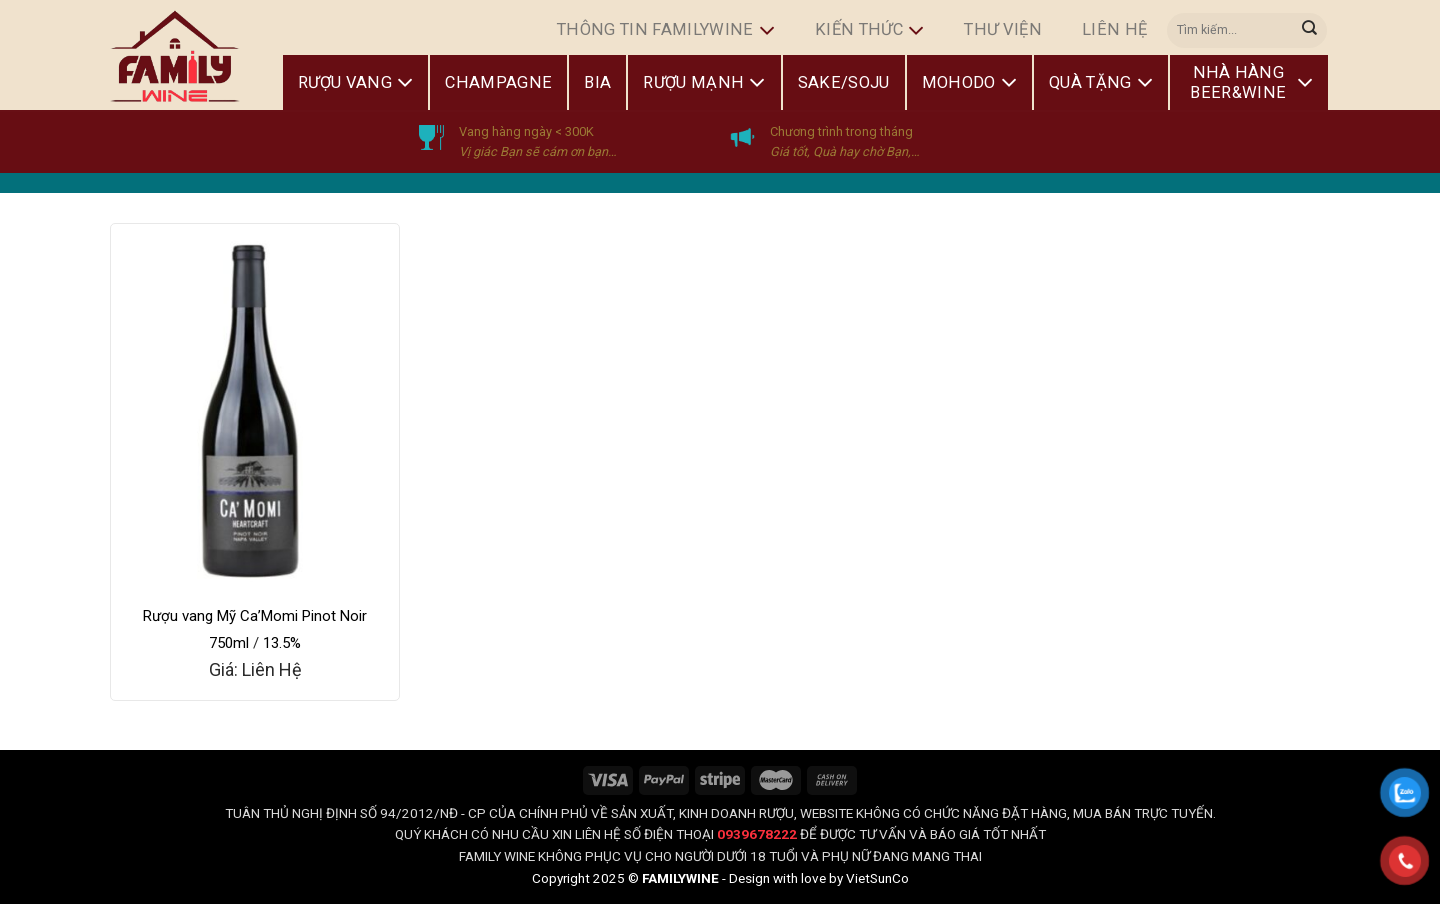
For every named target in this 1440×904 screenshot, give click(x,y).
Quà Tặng (1101, 83)
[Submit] (1310, 30)
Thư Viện (1003, 29)
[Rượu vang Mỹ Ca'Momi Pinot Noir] (255, 408)
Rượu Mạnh (704, 83)
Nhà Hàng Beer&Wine (1251, 82)
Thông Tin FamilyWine (666, 31)
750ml (229, 643)
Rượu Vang (355, 83)
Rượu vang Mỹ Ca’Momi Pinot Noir (255, 616)
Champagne (498, 82)
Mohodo (969, 83)
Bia (597, 82)
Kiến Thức (869, 31)
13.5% (282, 643)
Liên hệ (1114, 29)
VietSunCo (877, 878)
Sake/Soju (844, 82)
